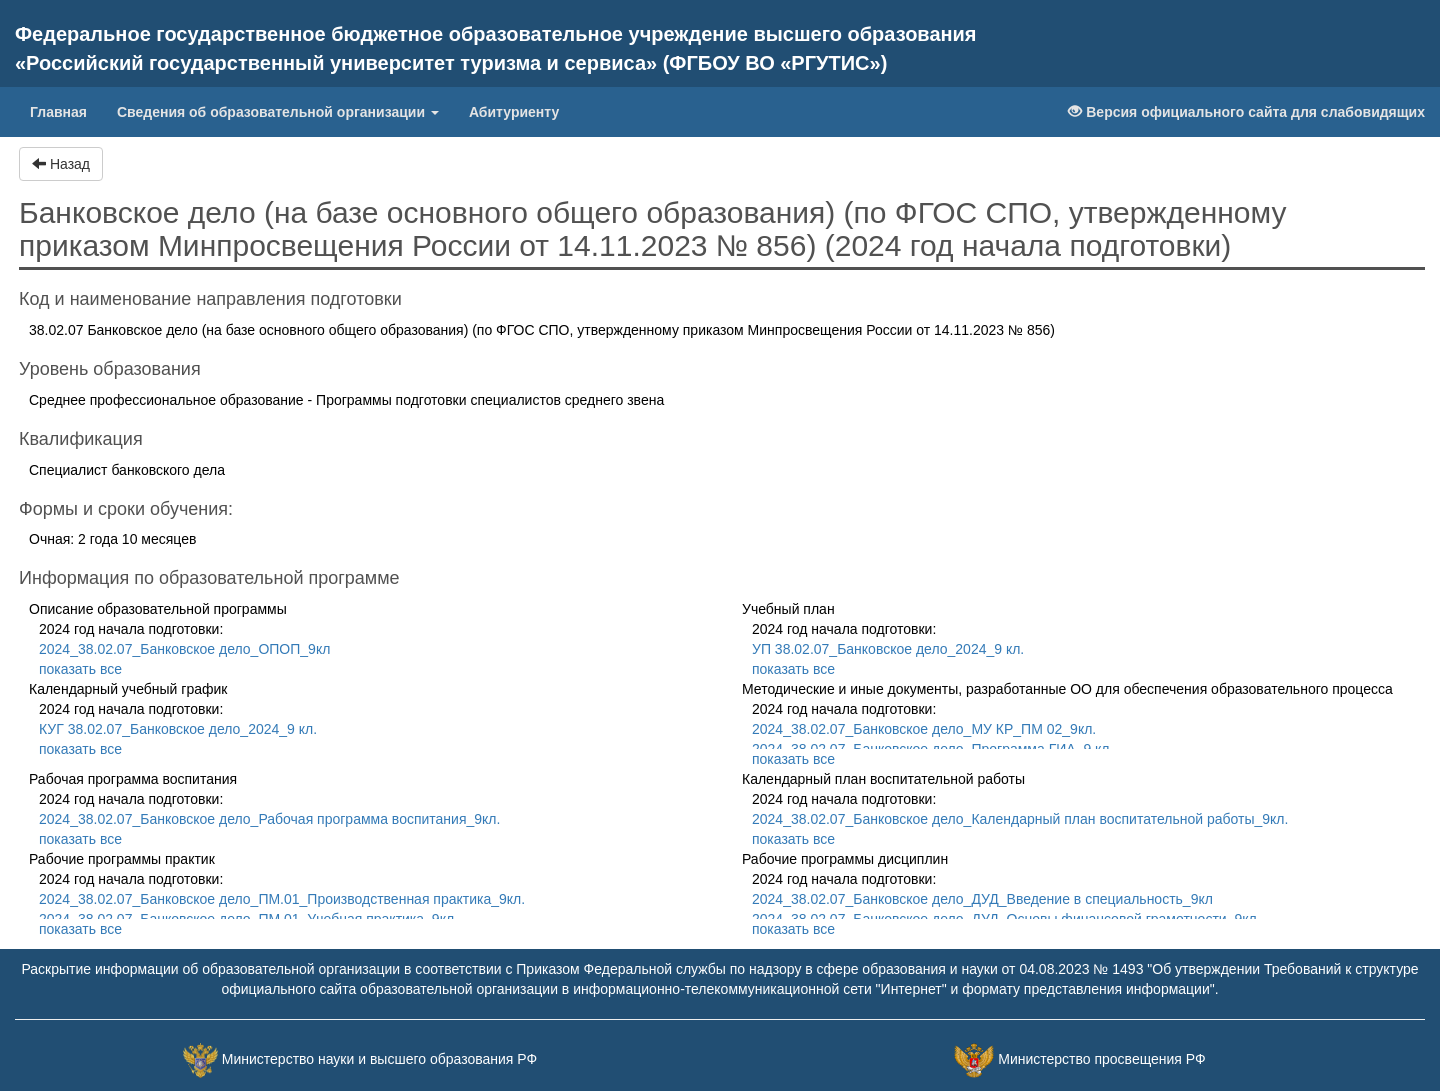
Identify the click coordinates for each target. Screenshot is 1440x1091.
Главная (66, 110)
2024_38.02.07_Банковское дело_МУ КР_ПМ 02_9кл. (924, 729)
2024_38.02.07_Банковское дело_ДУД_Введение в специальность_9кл (982, 899)
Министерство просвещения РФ (1101, 1059)
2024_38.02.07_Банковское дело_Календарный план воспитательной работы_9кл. (1020, 819)
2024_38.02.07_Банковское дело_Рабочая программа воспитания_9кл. (269, 819)
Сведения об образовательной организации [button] (278, 112)
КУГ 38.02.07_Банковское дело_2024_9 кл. (178, 729)
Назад (61, 164)
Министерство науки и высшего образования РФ (379, 1059)
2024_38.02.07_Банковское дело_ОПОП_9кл (184, 649)
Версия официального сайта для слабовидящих (1246, 112)
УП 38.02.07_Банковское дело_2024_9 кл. (888, 649)
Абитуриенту (514, 112)
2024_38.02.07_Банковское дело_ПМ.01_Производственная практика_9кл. (282, 899)
